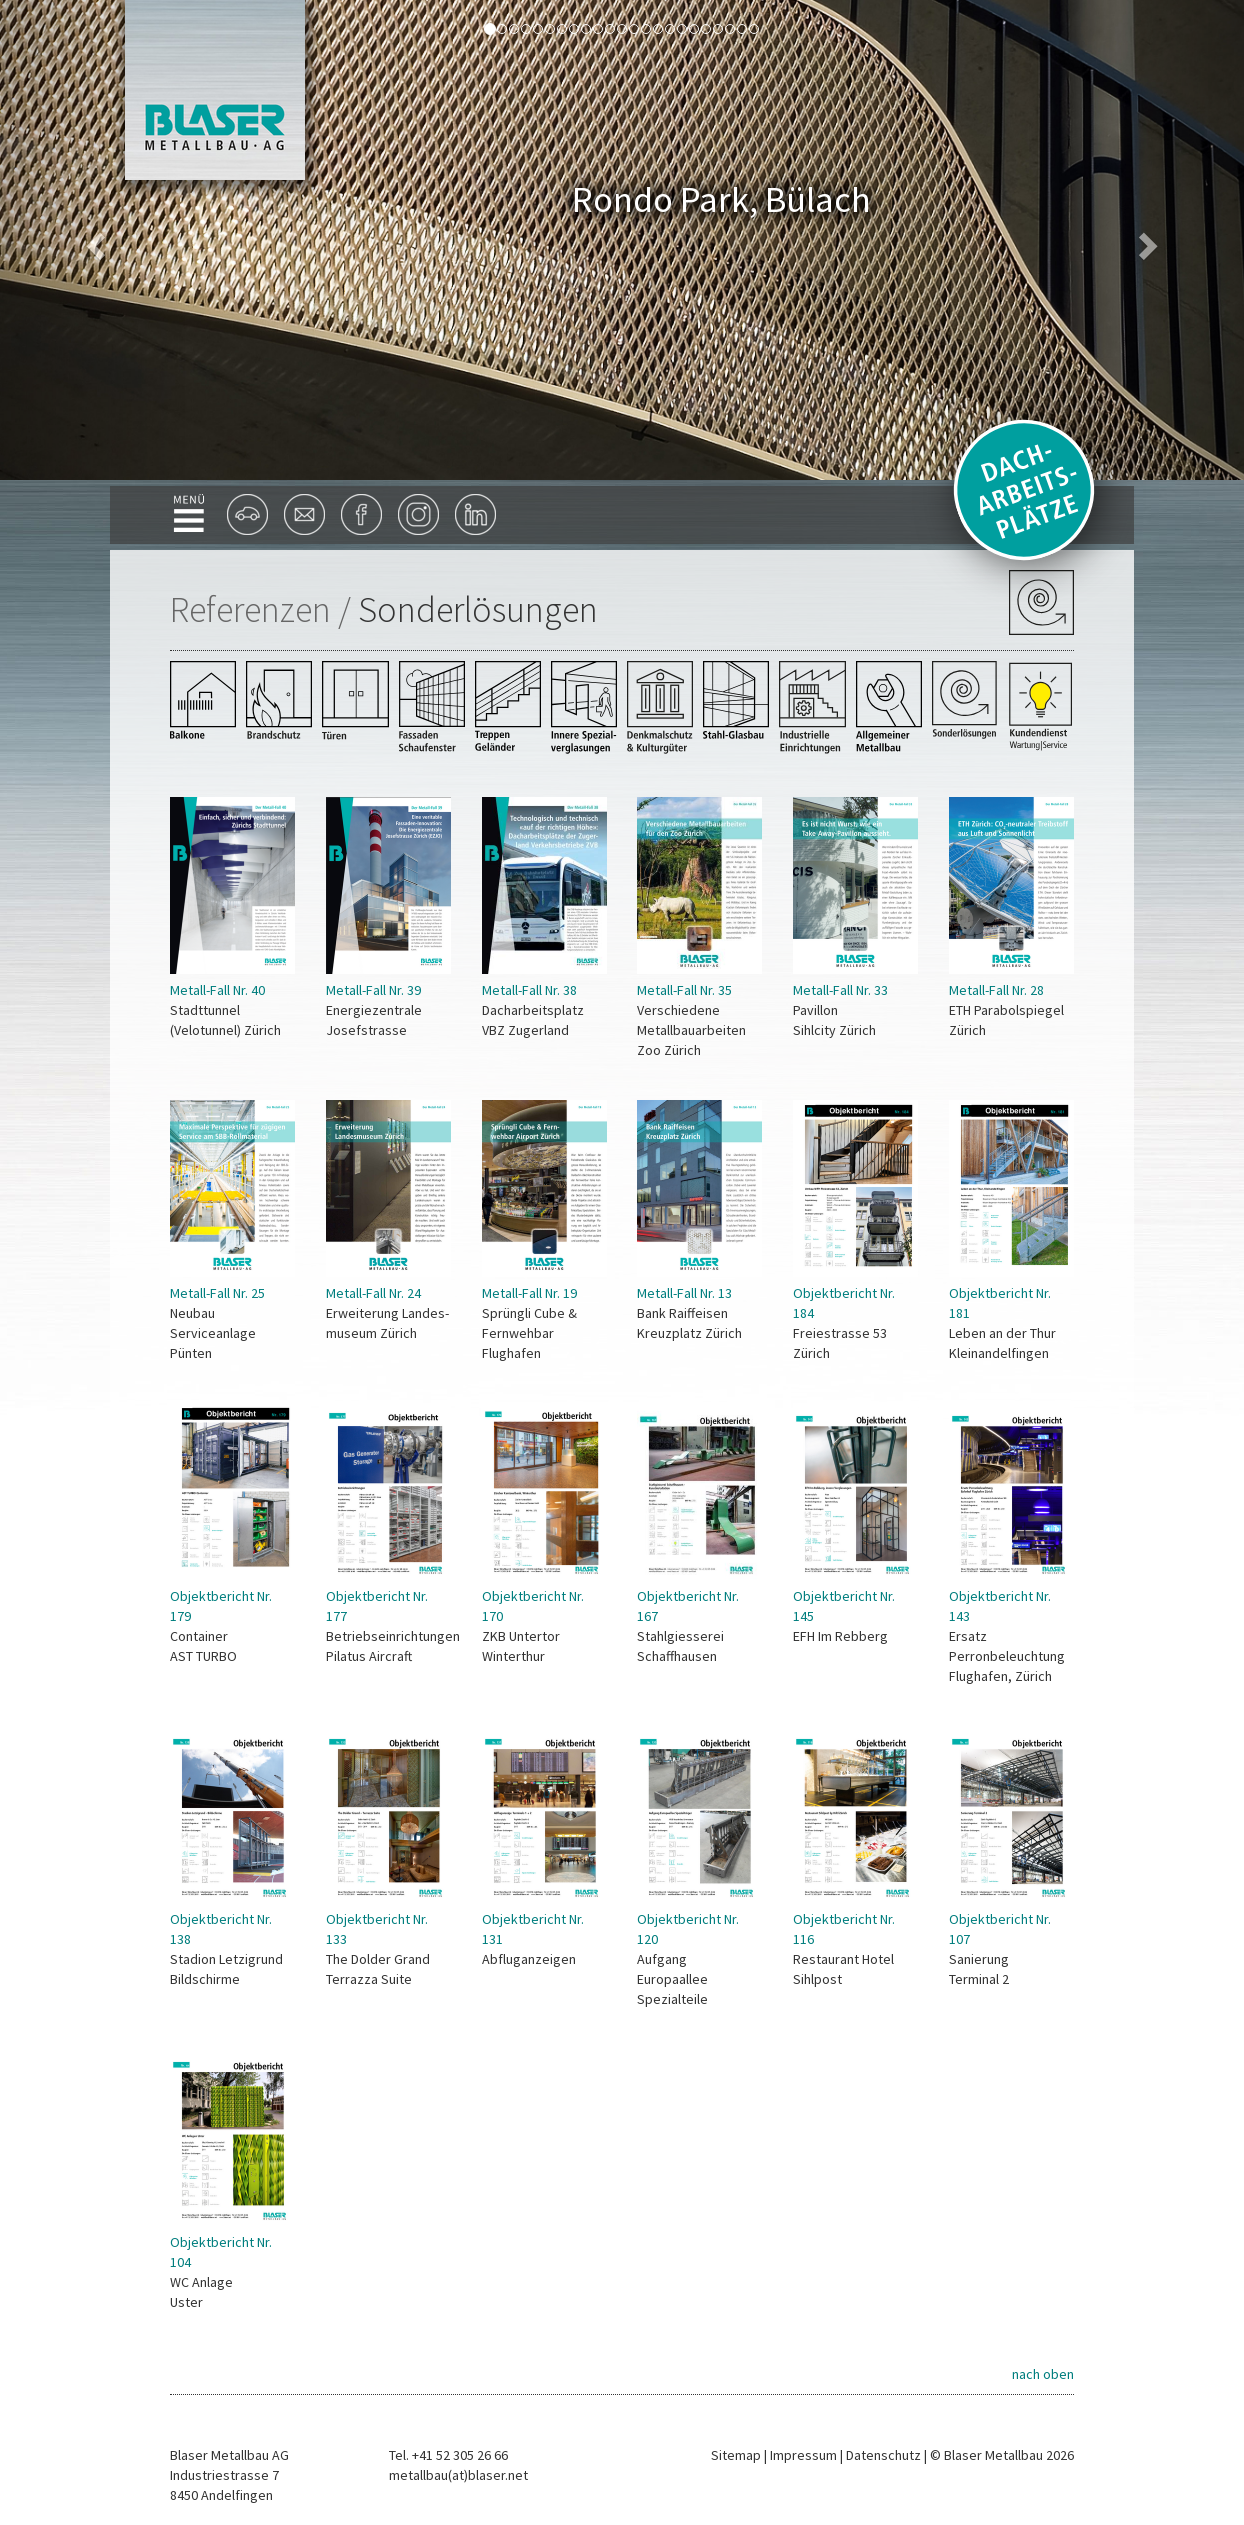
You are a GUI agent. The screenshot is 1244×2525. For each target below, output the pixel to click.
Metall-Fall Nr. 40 (217, 990)
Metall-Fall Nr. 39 (373, 990)
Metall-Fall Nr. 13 (684, 1293)
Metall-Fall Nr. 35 (684, 990)
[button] (93, 240)
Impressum (803, 2455)
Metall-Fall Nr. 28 (996, 990)
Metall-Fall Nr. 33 (840, 990)
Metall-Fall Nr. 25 (217, 1293)
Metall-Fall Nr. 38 (529, 990)
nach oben (1043, 2374)
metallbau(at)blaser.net (458, 2475)
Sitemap (736, 2455)
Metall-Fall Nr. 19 (529, 1293)
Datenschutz (883, 2455)
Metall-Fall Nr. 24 (373, 1293)
